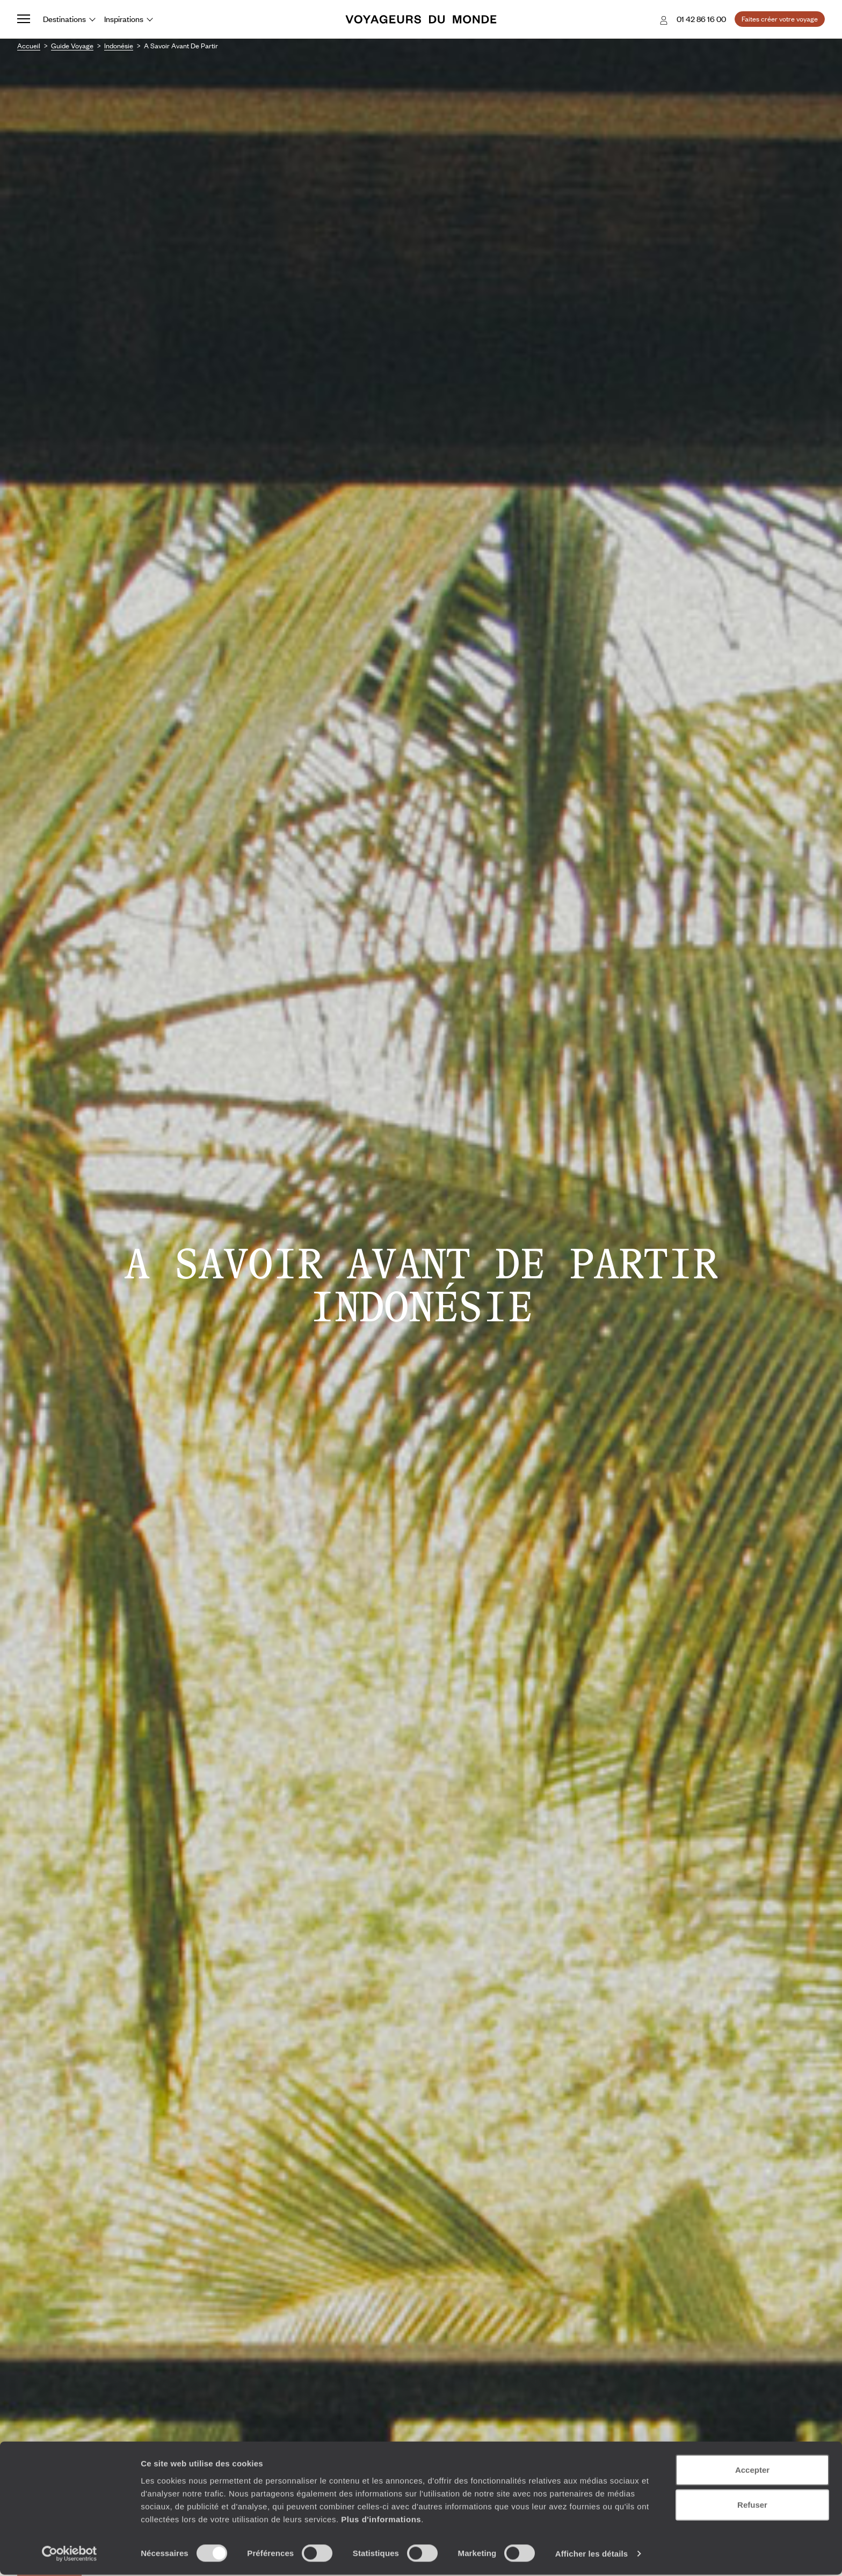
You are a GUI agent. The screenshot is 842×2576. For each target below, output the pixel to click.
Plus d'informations (381, 2519)
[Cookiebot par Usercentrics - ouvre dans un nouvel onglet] (70, 2555)
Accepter (752, 2470)
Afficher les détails (591, 2554)
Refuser (752, 2505)
